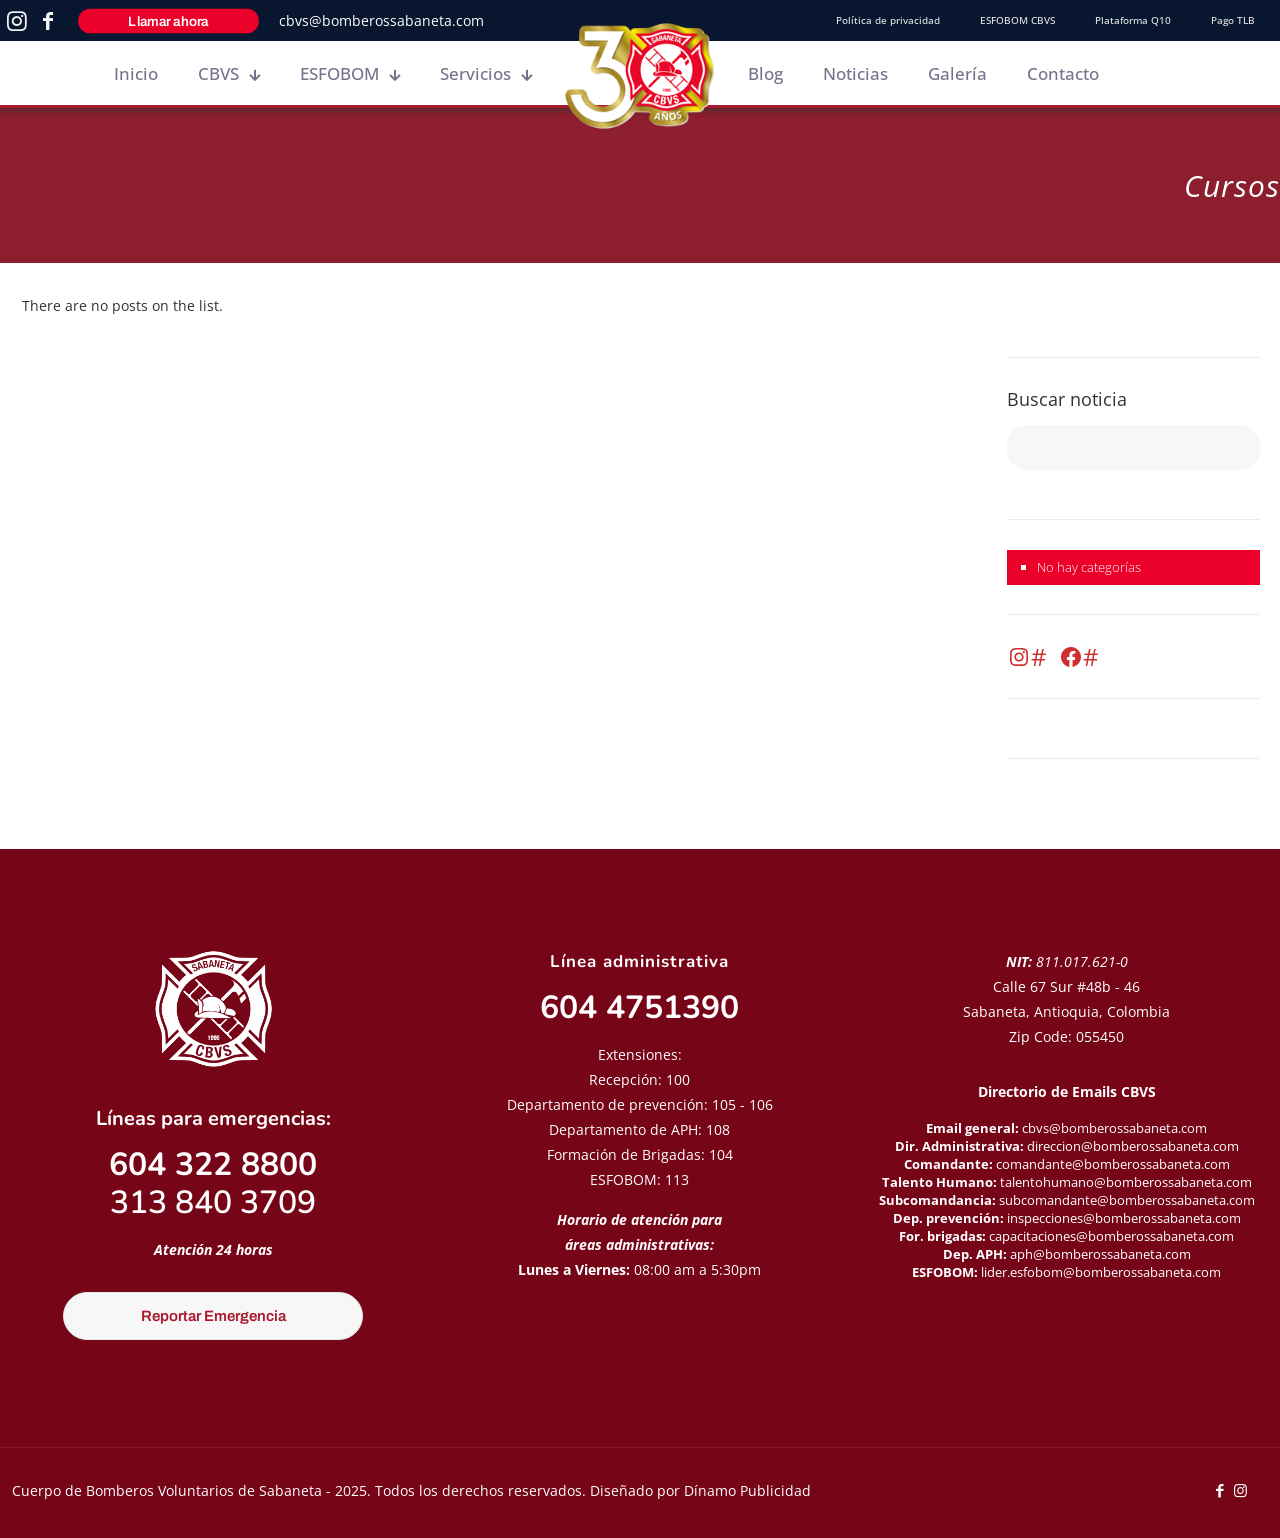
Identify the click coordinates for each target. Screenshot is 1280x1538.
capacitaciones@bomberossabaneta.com (1111, 1236)
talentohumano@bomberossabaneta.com (1126, 1182)
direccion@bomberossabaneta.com (1133, 1146)
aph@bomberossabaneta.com (1100, 1254)
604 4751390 (639, 1007)
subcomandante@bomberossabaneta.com (1127, 1200)
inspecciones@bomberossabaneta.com (1124, 1218)
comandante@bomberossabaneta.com (1113, 1164)
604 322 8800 (213, 1164)
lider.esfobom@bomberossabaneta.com (1101, 1272)
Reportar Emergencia (213, 1316)
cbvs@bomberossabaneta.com (381, 20)
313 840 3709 (213, 1202)
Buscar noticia (1067, 399)
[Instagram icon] (1240, 1490)
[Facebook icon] (1219, 1490)
